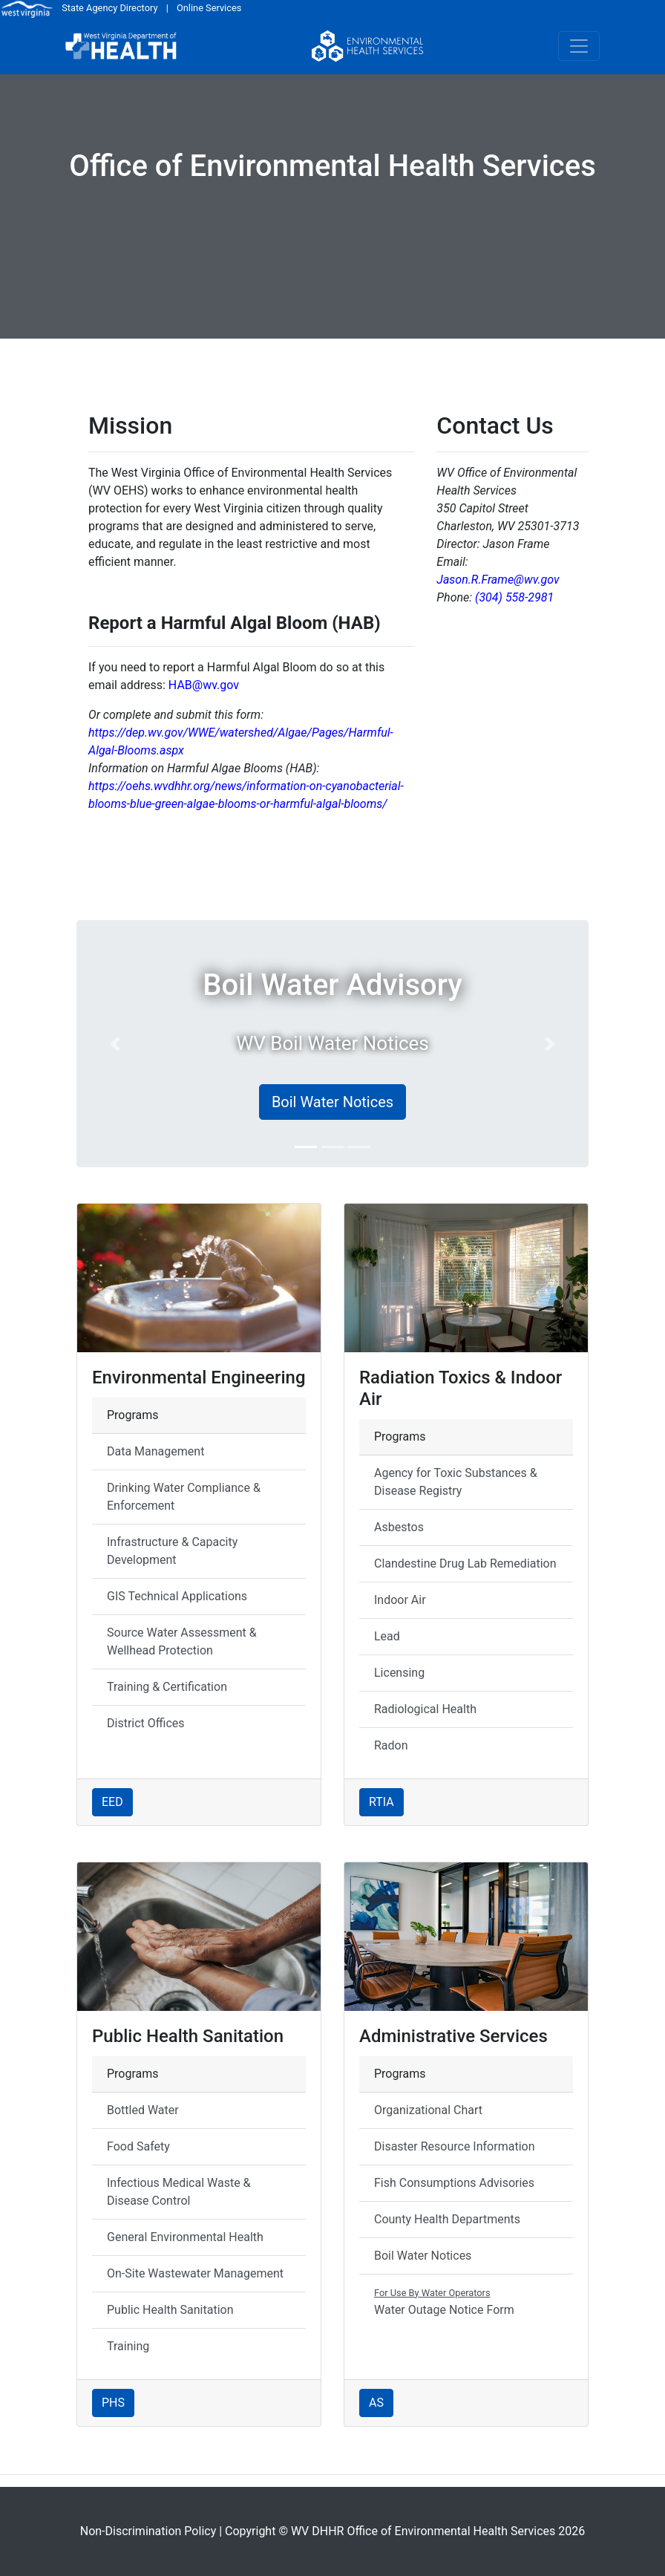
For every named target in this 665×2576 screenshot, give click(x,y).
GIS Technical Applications (177, 1596)
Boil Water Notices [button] (332, 1102)
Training (128, 2346)
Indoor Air (400, 1600)
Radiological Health (425, 1709)
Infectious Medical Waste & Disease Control (179, 2192)
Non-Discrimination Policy (148, 2531)
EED (112, 1802)
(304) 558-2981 (514, 597)
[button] (115, 1043)
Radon (391, 1745)
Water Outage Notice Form (444, 2301)
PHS (113, 2403)
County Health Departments (447, 2219)
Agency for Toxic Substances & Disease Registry (455, 1482)
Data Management (155, 1451)
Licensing (399, 1673)
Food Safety (138, 2146)
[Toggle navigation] (579, 46)
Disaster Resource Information (454, 2146)
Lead (387, 1636)
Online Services (209, 7)
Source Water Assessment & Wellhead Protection (182, 1641)
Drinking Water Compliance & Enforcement (184, 1497)
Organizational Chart (428, 2110)
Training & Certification (167, 1687)
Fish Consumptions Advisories (454, 2183)
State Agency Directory (109, 7)
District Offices (146, 1723)
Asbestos (399, 1527)
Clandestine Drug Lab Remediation (465, 1563)
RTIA (381, 1802)
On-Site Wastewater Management (195, 2273)
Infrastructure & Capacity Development (172, 1551)
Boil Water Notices (422, 2256)
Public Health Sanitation (170, 2310)
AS (376, 2403)
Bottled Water (143, 2110)
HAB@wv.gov (203, 685)
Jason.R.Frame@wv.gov (497, 580)
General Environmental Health (185, 2237)
